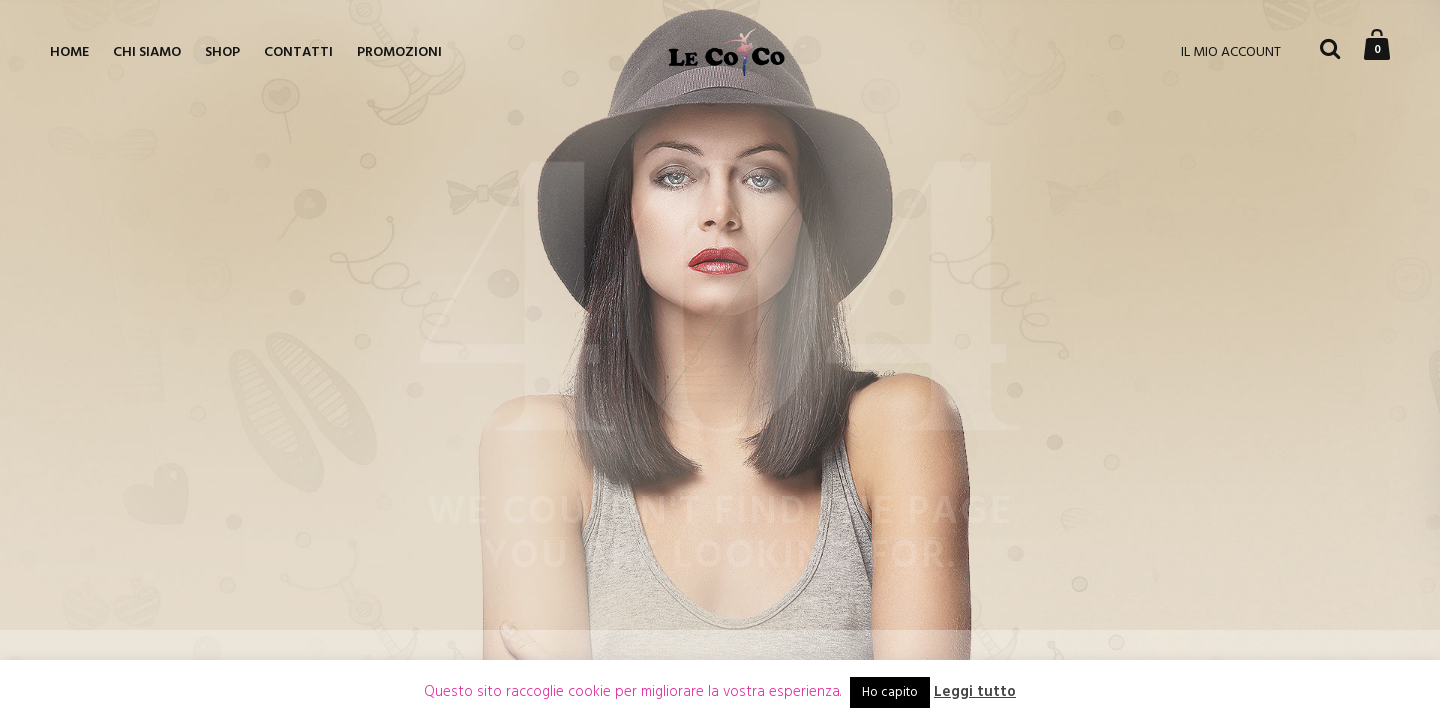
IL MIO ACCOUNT (1231, 52)
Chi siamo (147, 52)
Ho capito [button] (890, 692)
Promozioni (399, 52)
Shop (222, 52)
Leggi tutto (975, 692)
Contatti (298, 52)
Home (69, 52)
